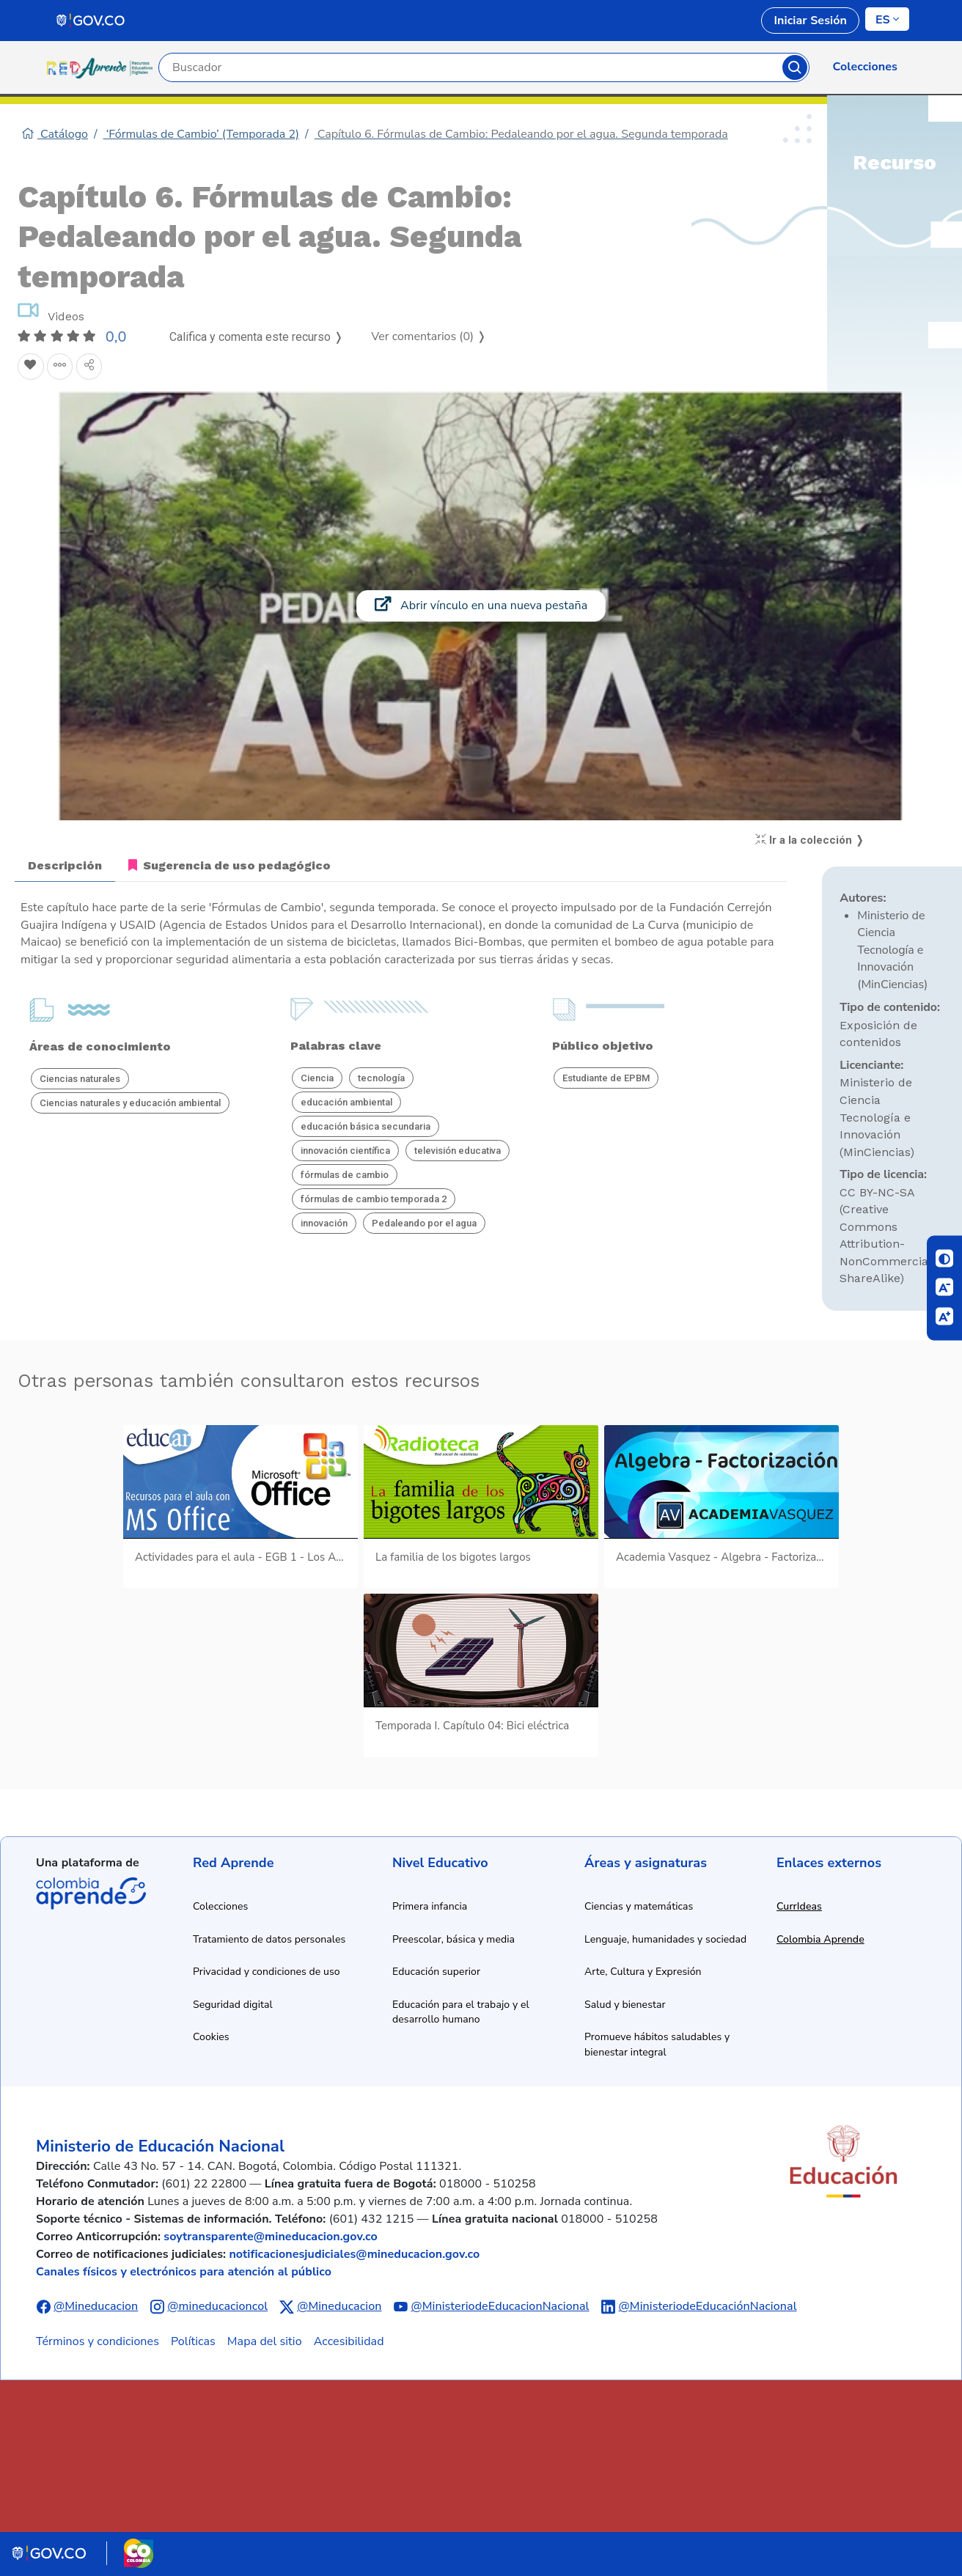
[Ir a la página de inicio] (102, 67)
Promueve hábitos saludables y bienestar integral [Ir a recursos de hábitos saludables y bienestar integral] (657, 2044)
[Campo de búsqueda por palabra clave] (471, 67)
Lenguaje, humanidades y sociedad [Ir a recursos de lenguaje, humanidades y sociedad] (665, 1939)
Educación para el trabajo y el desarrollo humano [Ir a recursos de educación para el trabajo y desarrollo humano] (460, 2012)
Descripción (65, 865)
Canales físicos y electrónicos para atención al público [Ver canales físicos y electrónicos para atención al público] (183, 2272)
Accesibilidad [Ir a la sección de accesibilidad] (349, 2341)
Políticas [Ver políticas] (193, 2341)
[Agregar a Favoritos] (31, 366)
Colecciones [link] (865, 67)
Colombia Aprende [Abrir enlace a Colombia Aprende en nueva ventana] (820, 1939)
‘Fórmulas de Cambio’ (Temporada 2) (201, 134)
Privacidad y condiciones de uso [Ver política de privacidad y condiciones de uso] (266, 1972)
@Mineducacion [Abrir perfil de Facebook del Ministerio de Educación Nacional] (96, 2306)
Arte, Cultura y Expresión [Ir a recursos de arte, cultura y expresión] (643, 1972)
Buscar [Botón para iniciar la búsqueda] (794, 67)
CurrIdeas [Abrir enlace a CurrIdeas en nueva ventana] (799, 1906)
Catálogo (55, 134)
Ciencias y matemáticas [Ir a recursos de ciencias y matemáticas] (638, 1906)
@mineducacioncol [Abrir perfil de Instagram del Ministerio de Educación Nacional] (217, 2306)
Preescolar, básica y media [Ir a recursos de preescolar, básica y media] (453, 1939)
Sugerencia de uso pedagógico (229, 865)
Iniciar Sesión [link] (810, 20)
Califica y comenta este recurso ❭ (256, 337)
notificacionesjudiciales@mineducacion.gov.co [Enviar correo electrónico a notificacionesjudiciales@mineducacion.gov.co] (354, 2254)
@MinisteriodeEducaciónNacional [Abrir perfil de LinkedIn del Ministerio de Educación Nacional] (708, 2306)
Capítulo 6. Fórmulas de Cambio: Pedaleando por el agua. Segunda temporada (521, 134)
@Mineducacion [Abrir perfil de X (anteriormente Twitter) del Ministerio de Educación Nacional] (339, 2306)
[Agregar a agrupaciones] (60, 366)
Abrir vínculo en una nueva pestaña (481, 605)
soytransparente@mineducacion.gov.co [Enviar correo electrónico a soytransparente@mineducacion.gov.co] (271, 2237)
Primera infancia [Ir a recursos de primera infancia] (429, 1906)
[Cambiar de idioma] (887, 19)
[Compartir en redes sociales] (89, 366)
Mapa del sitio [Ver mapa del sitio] (264, 2341)
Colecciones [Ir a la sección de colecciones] (220, 1906)
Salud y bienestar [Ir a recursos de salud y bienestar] (625, 2005)
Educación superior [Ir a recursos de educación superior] (436, 1972)
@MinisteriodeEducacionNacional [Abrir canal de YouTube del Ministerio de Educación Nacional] (500, 2306)
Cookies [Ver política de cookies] (211, 2037)
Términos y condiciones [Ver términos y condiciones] (97, 2341)
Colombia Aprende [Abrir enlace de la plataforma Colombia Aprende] (91, 1893)
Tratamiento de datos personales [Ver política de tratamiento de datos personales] (269, 1939)
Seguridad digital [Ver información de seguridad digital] (233, 2005)
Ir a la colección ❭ (809, 840)
